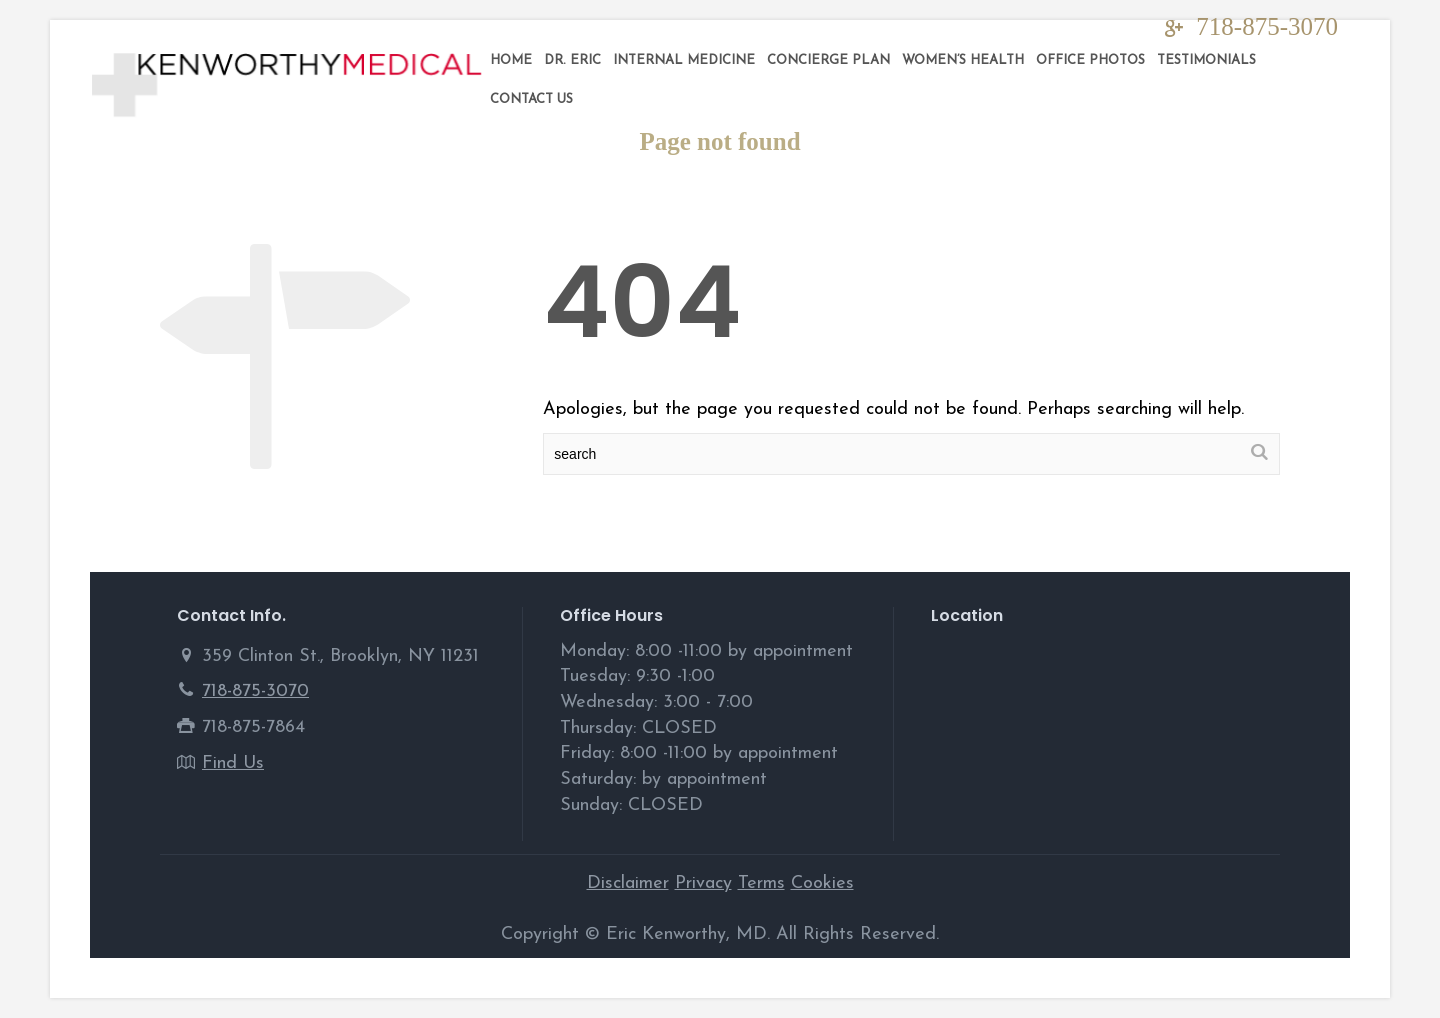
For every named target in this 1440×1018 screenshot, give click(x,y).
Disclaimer (628, 883)
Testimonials (1206, 60)
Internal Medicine (684, 60)
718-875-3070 (1267, 26)
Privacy (703, 883)
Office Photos (1090, 60)
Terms (761, 883)
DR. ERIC (572, 60)
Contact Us (531, 99)
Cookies (822, 883)
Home (511, 60)
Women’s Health (963, 60)
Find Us (233, 763)
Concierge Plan (828, 60)
